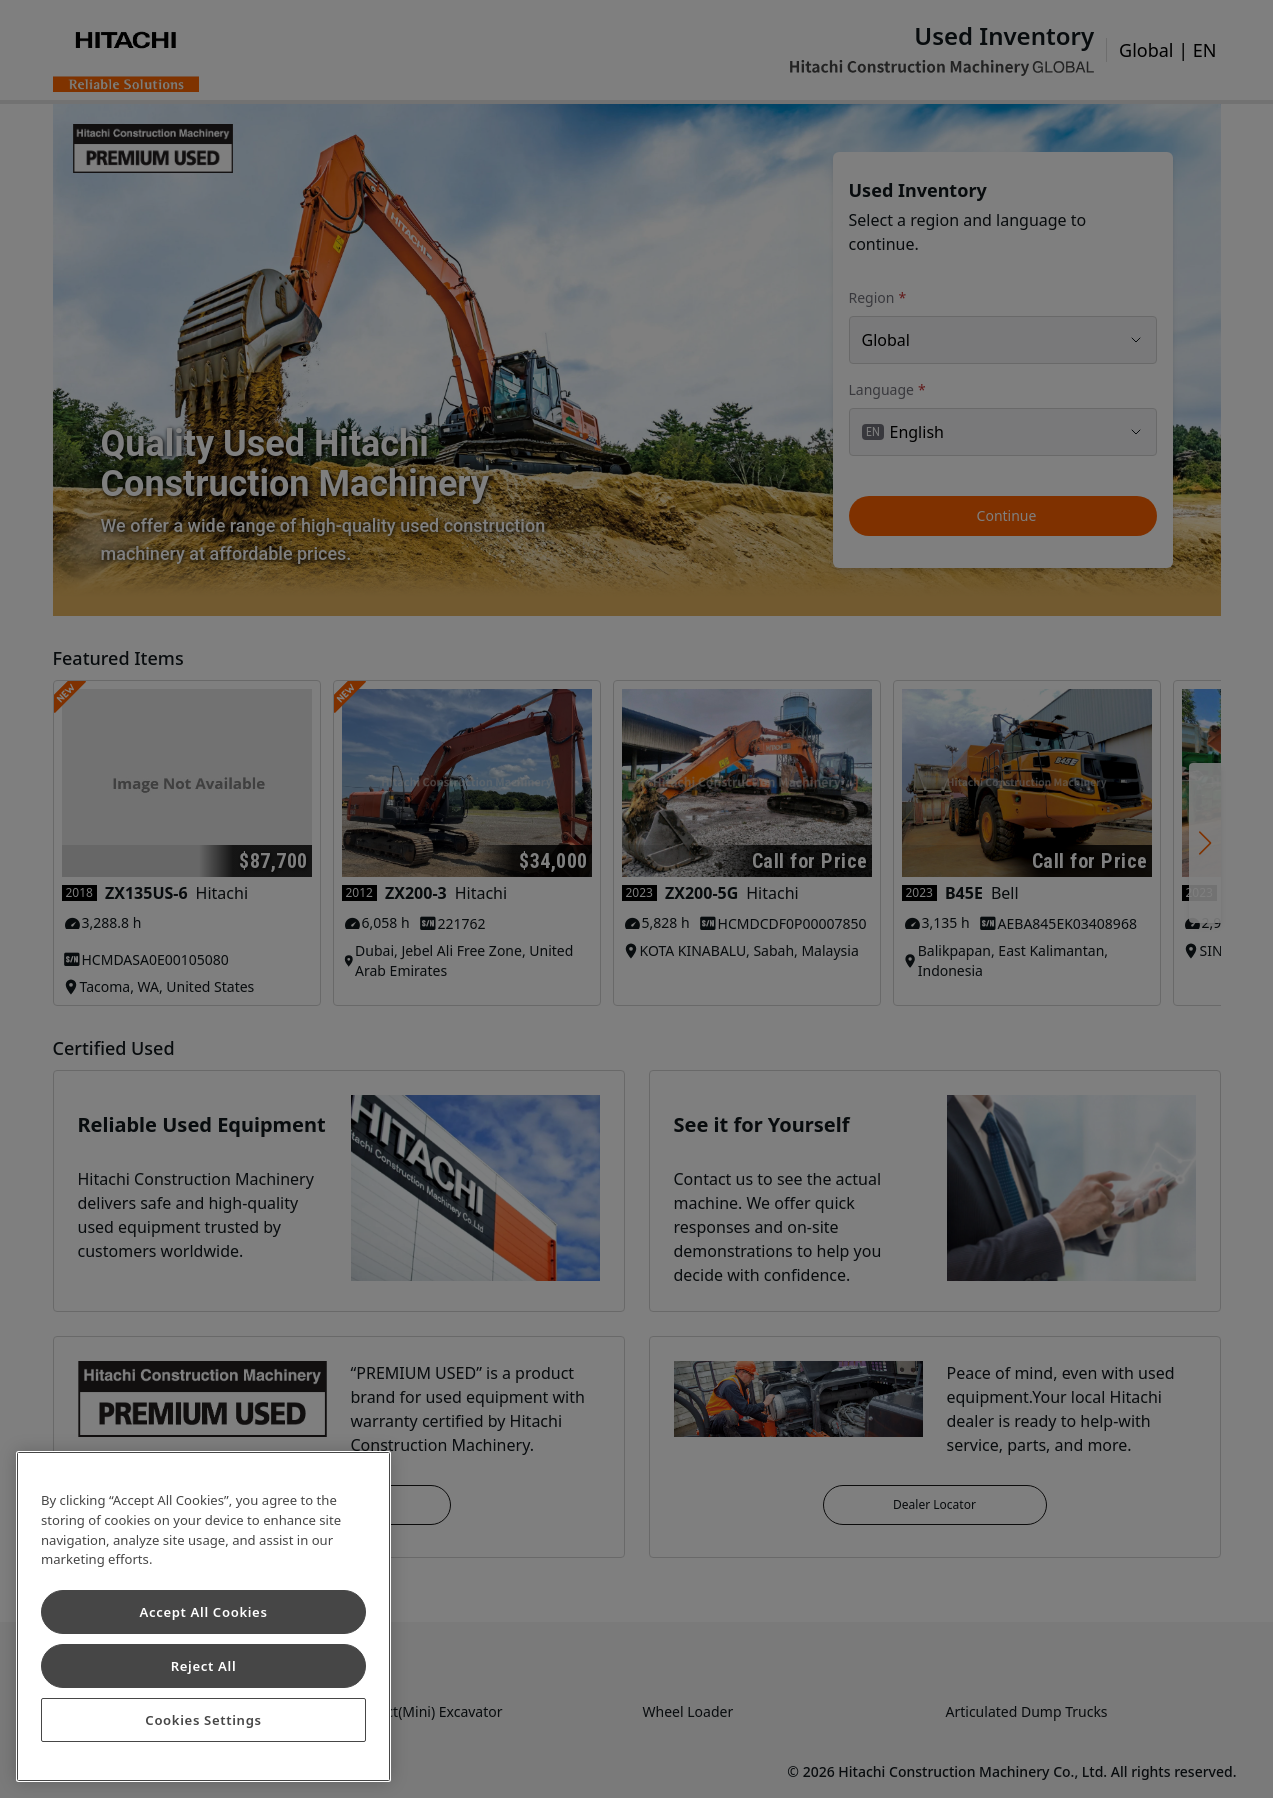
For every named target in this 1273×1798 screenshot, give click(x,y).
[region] (203, 1616)
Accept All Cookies (203, 1612)
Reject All (204, 1666)
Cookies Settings (203, 1720)
